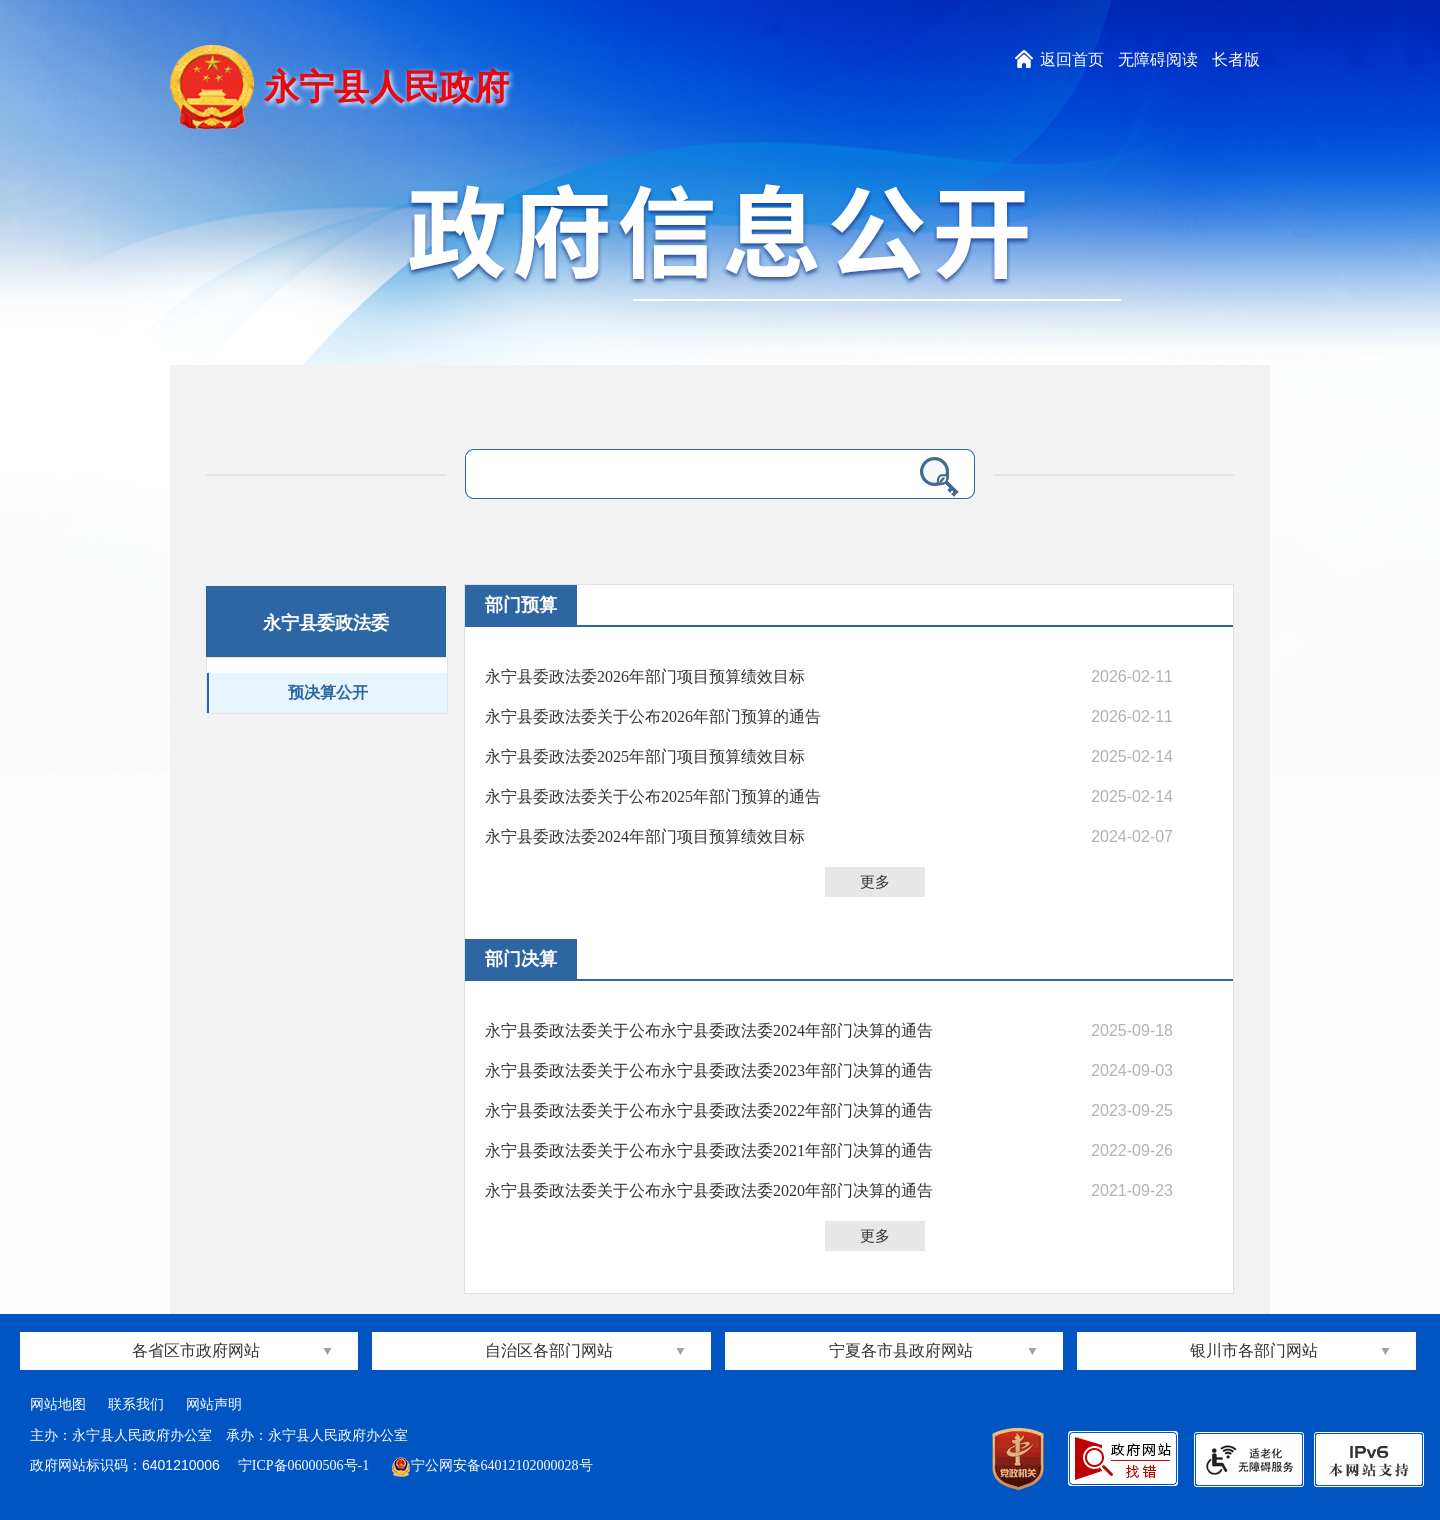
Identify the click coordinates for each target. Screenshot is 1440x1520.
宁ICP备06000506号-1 (305, 1465)
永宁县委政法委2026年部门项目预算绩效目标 (645, 676)
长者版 (1236, 59)
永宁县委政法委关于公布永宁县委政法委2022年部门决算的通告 (709, 1110)
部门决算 (521, 959)
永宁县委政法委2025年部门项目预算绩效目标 (645, 756)
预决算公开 (328, 692)
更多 (875, 882)
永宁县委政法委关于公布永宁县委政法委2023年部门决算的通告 (709, 1070)
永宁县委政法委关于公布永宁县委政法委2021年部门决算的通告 (709, 1150)
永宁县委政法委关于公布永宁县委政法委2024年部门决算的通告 (709, 1030)
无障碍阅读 (1158, 59)
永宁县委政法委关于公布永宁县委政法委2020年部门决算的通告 (709, 1190)
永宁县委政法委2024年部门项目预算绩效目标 (645, 836)
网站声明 (214, 1404)
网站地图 (58, 1404)
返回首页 (1072, 59)
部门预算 (521, 605)
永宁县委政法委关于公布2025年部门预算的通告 (653, 796)
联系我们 (136, 1404)
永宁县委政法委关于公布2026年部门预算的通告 (653, 716)
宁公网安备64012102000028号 (492, 1465)
